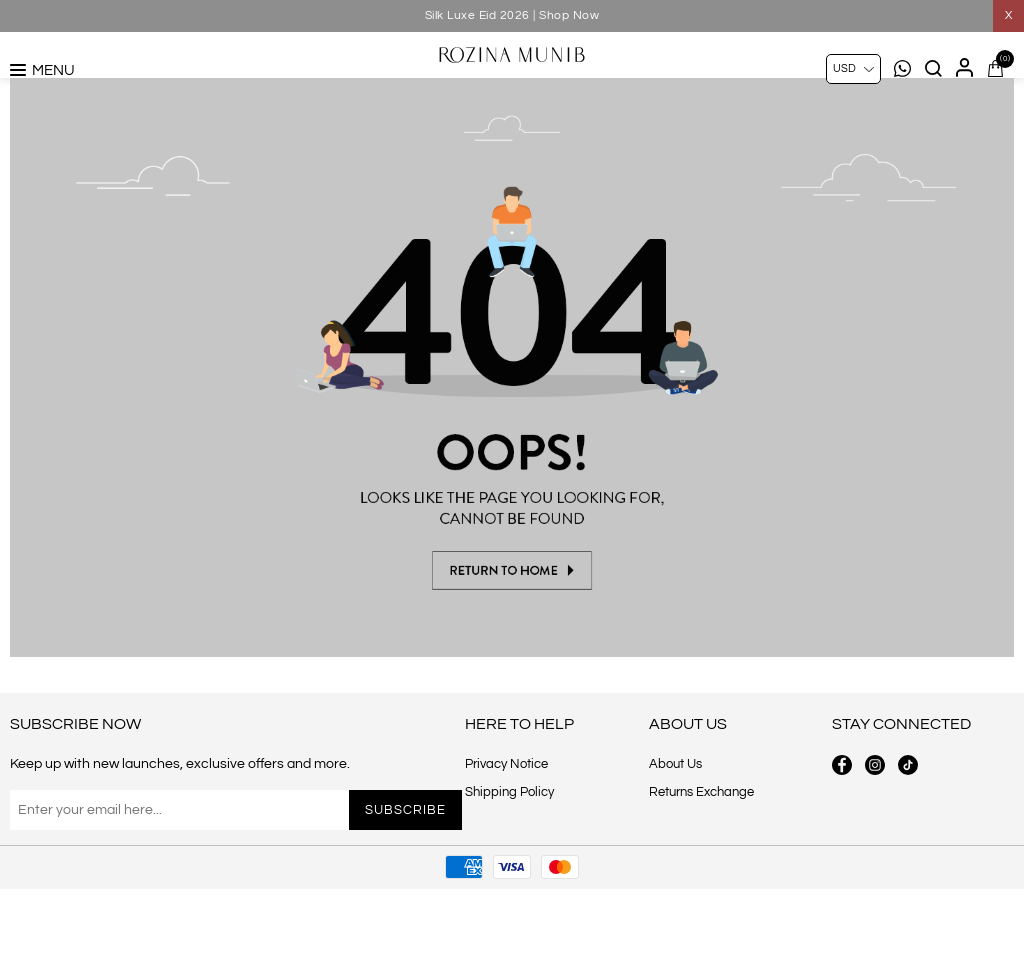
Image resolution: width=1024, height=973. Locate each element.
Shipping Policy (509, 876)
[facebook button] (842, 849)
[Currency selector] (853, 69)
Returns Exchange (701, 876)
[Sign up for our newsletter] (185, 894)
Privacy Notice (506, 848)
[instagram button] (875, 849)
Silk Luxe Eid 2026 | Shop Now (512, 15)
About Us (675, 848)
